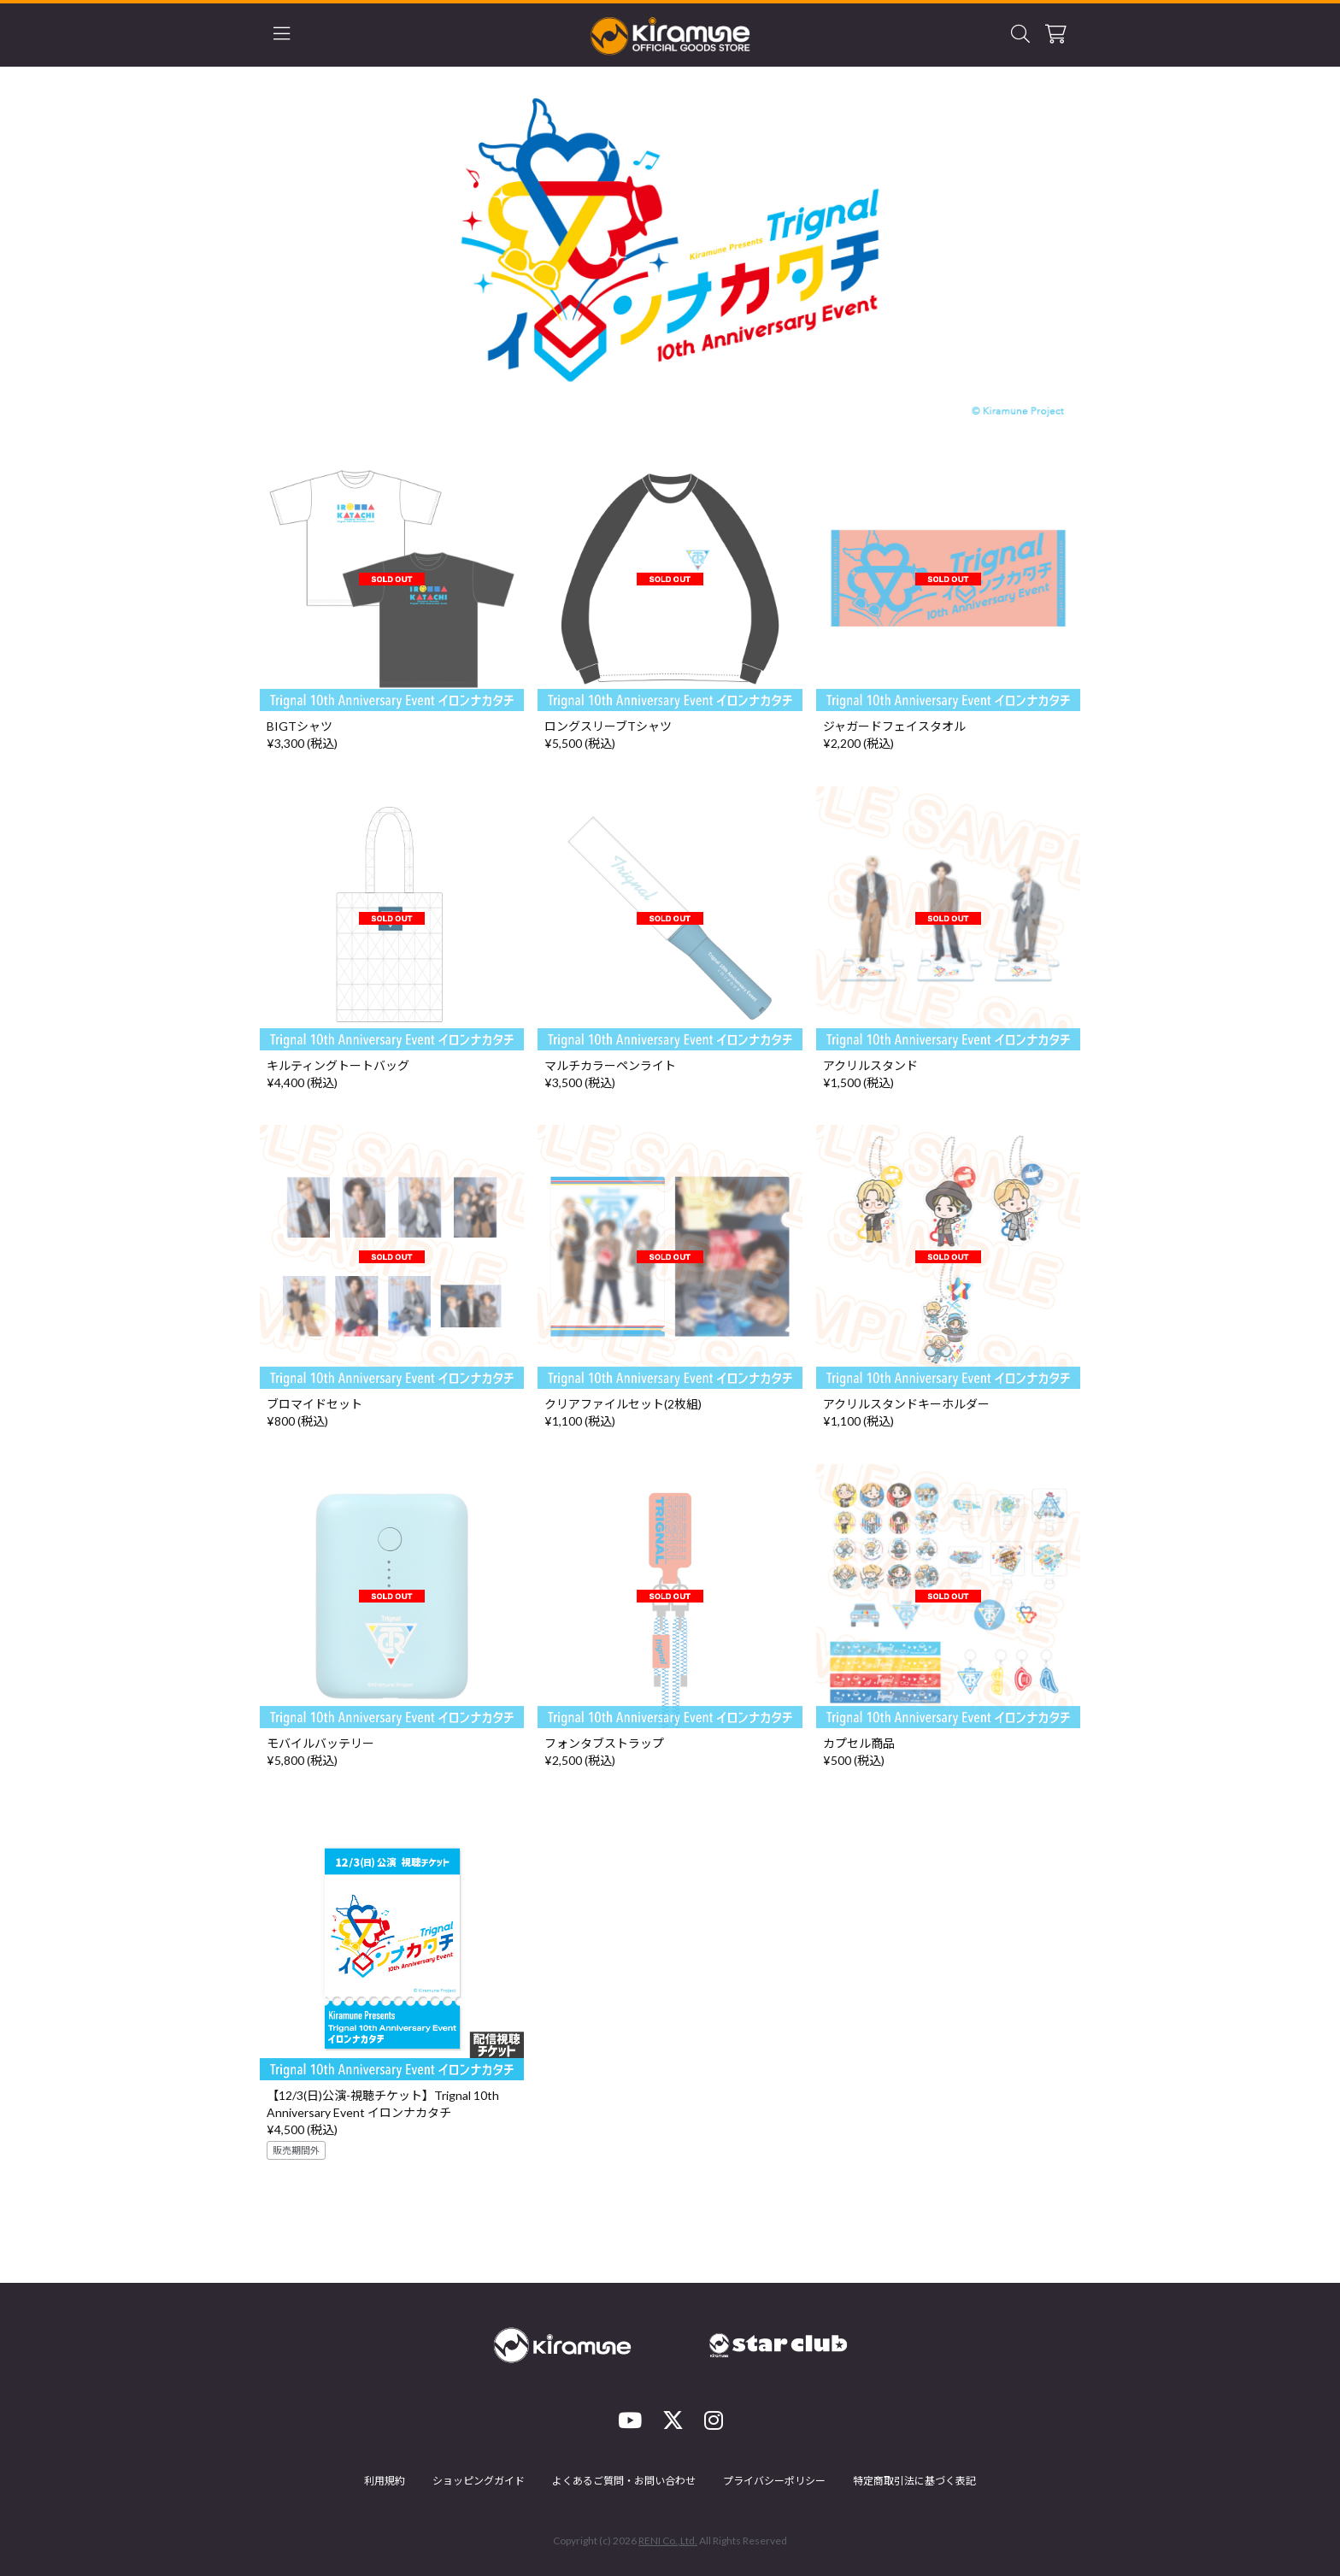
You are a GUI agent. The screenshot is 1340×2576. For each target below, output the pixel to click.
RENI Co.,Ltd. (667, 2540)
